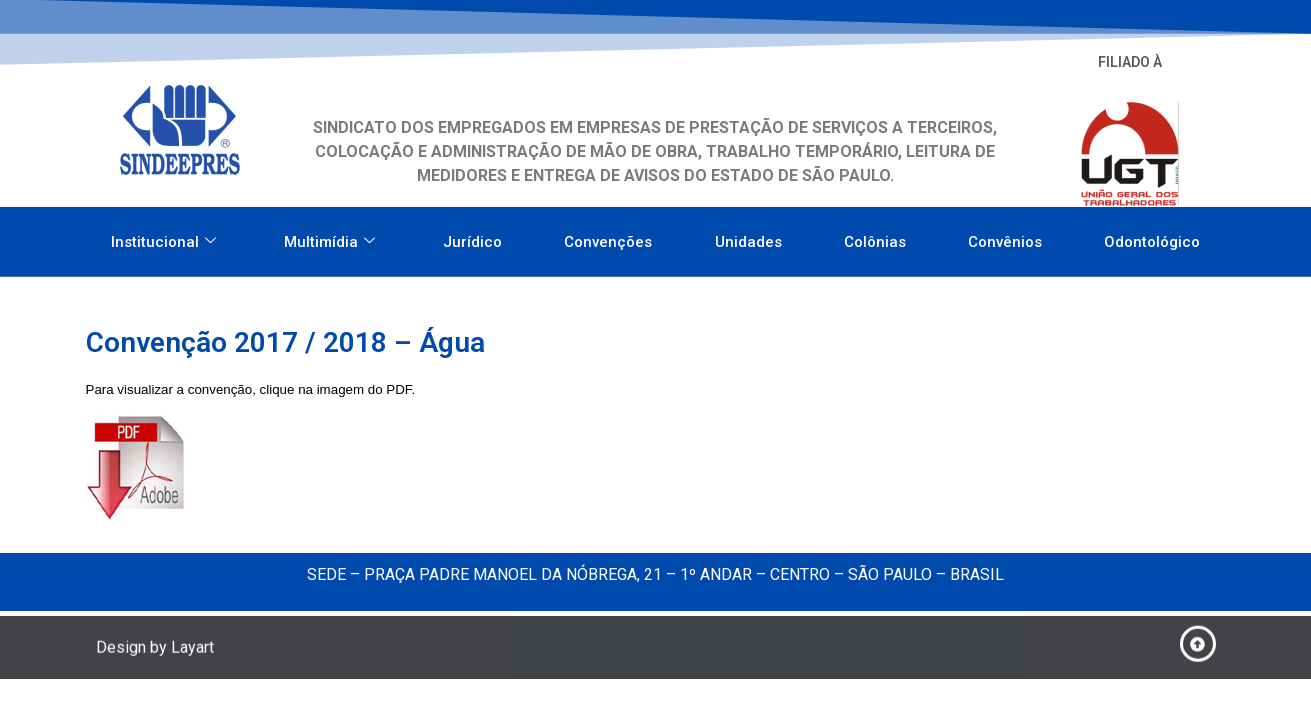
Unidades (748, 237)
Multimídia (329, 237)
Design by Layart (155, 650)
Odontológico (1152, 237)
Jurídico (472, 237)
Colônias (875, 237)
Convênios (1005, 237)
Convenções (608, 237)
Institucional (163, 237)
